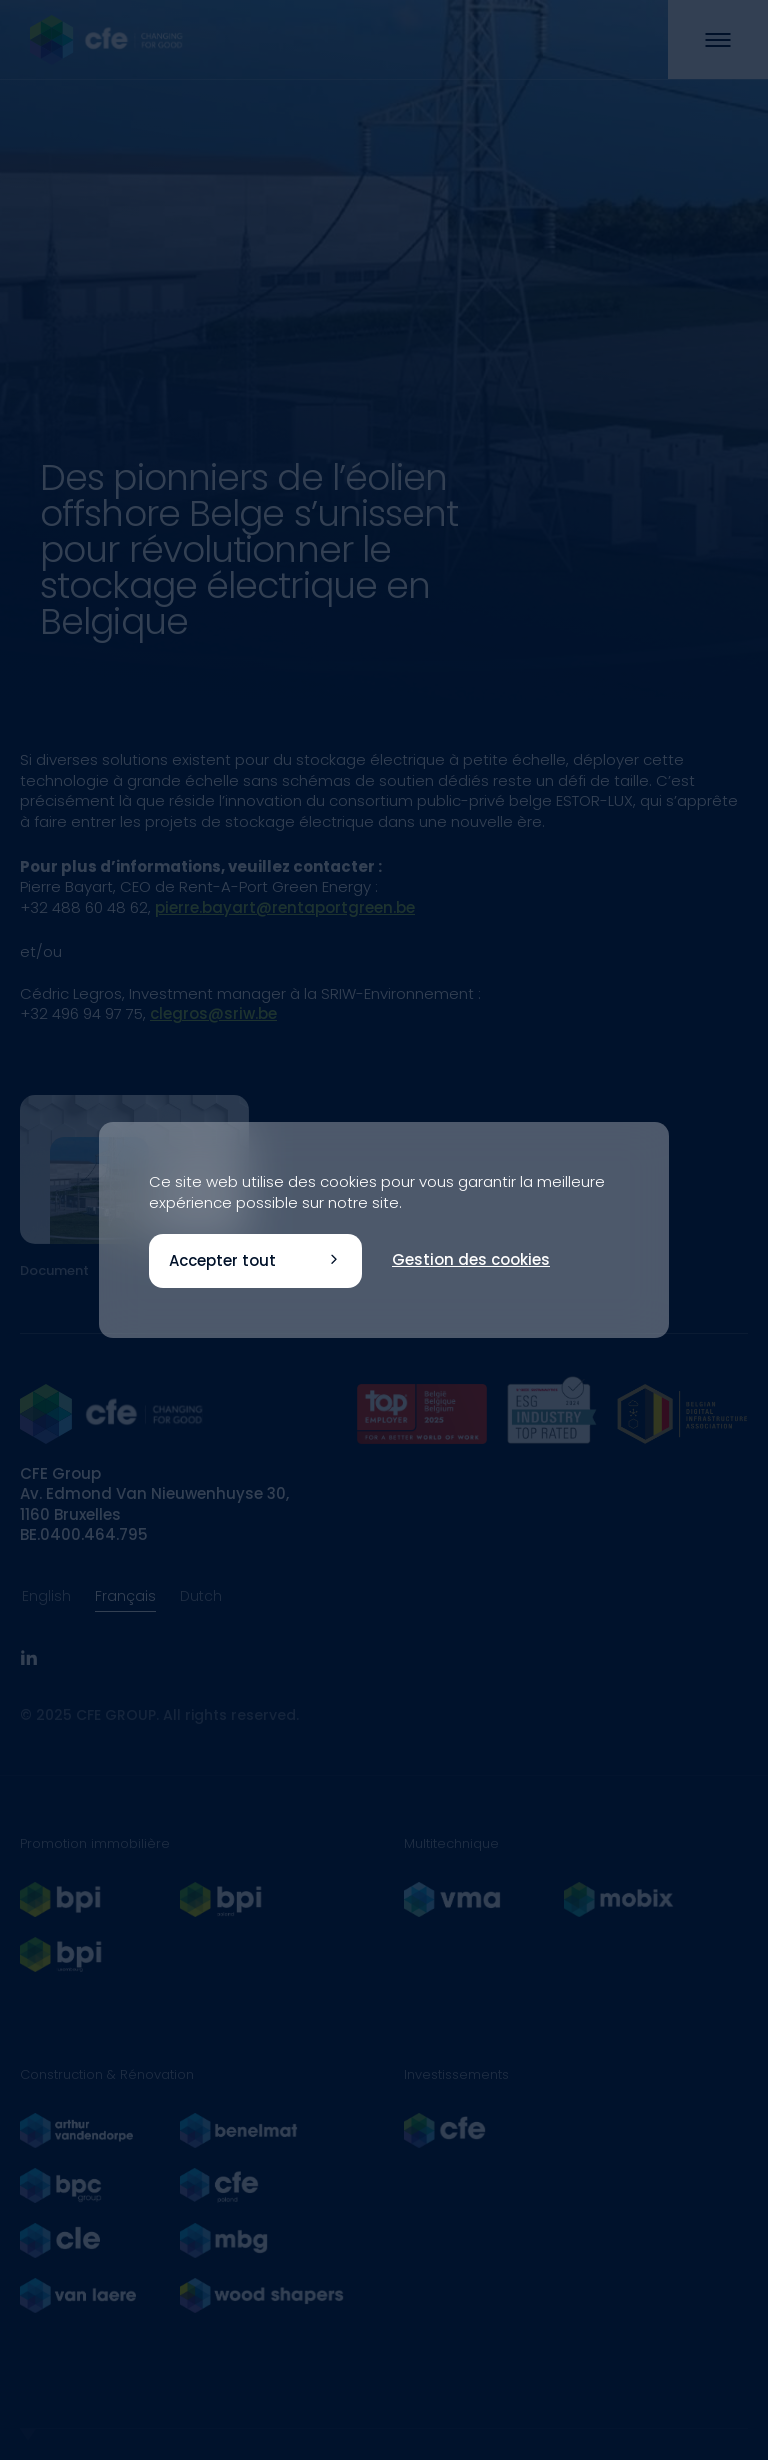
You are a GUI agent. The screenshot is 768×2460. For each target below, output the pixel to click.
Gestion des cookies (471, 1259)
